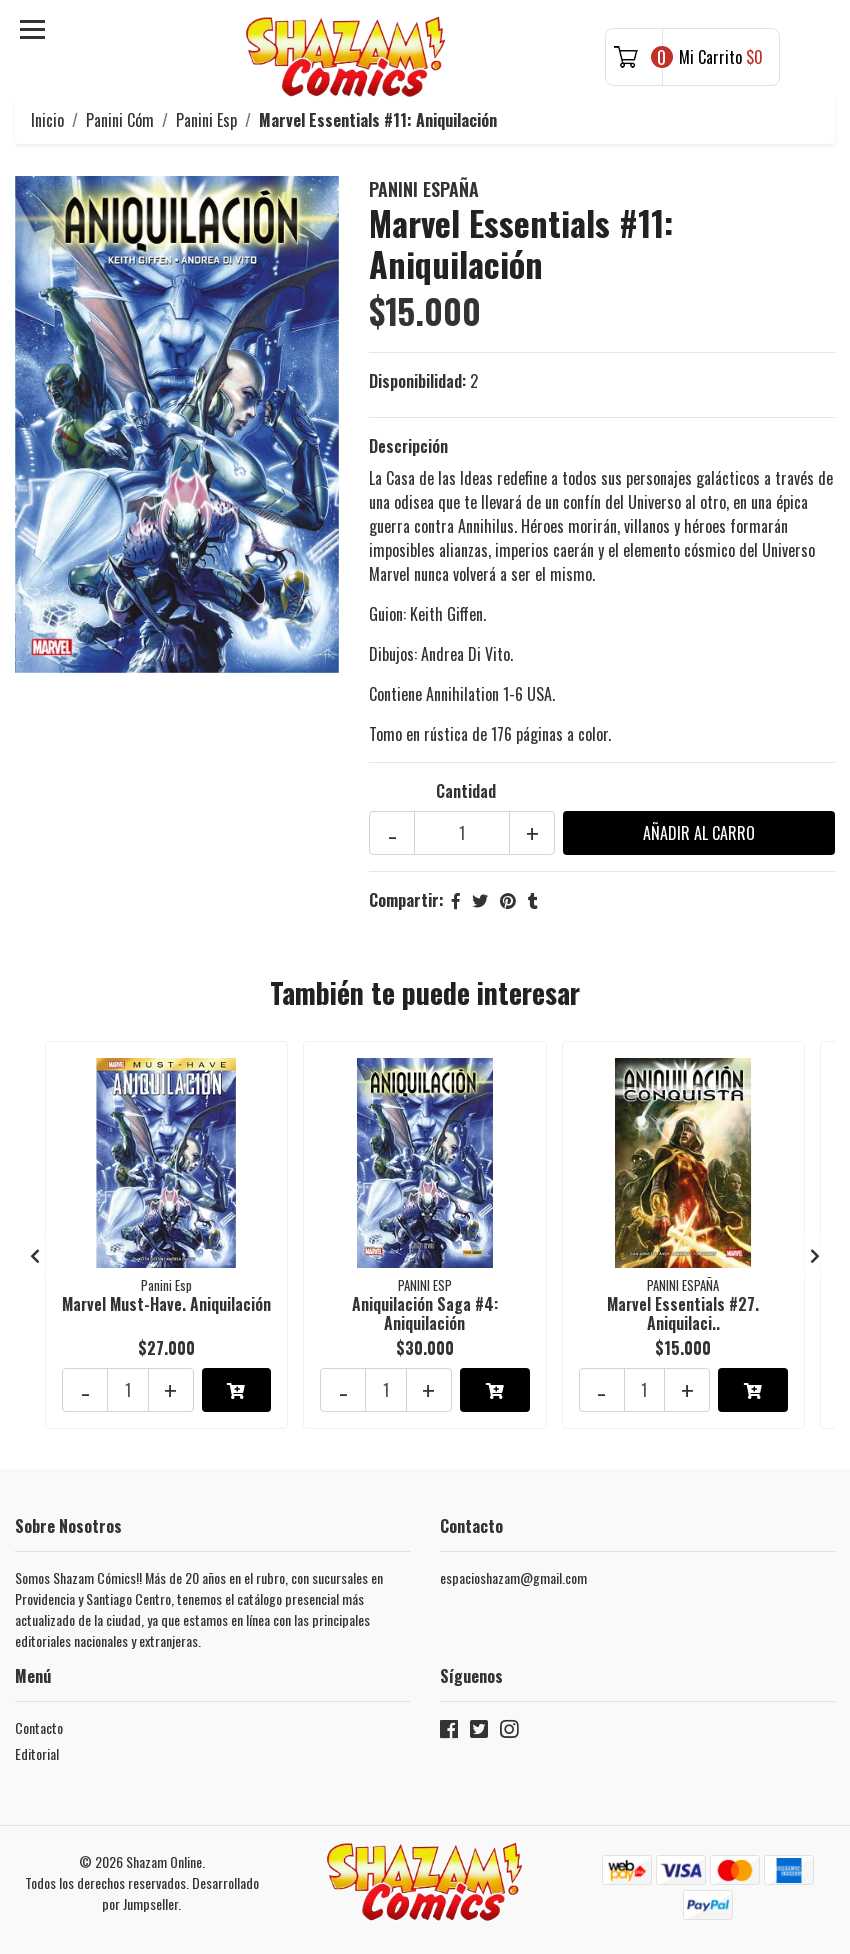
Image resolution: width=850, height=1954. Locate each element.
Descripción (408, 446)
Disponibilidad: (417, 381)
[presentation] (35, 1255)
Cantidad (466, 791)
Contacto (39, 1727)
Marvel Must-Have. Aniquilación (166, 1304)
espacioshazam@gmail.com (513, 1577)
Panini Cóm (120, 120)
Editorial (37, 1753)
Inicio (47, 120)
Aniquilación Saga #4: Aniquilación (425, 1313)
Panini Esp (206, 120)
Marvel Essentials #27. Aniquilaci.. (683, 1313)
